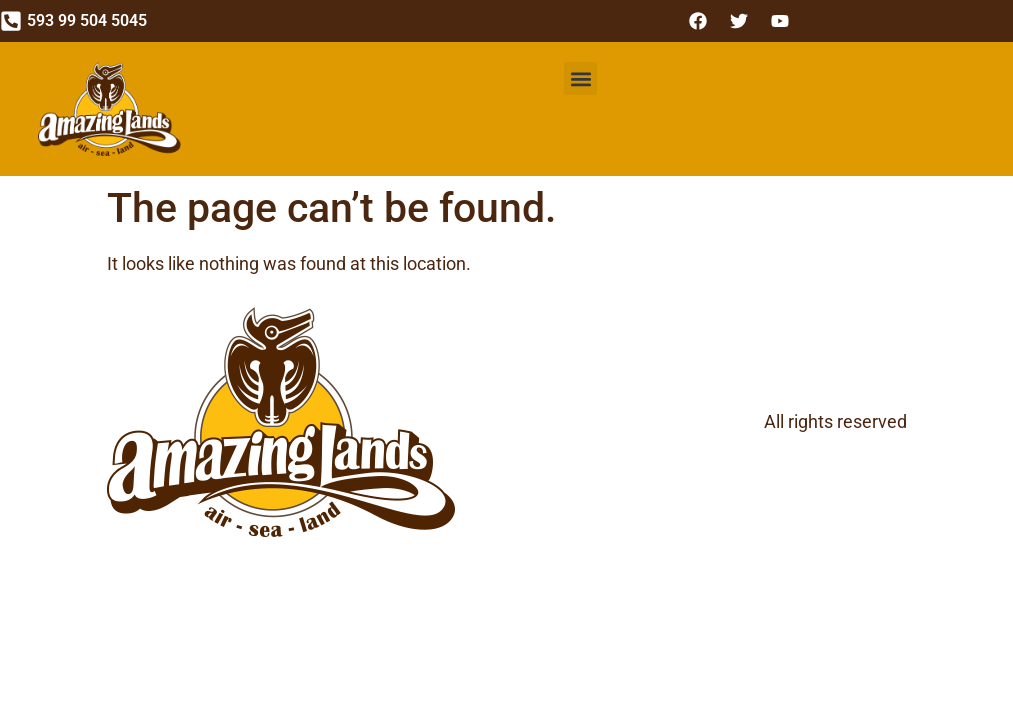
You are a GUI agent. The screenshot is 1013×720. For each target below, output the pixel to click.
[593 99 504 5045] (11, 21)
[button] (580, 78)
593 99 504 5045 (87, 20)
